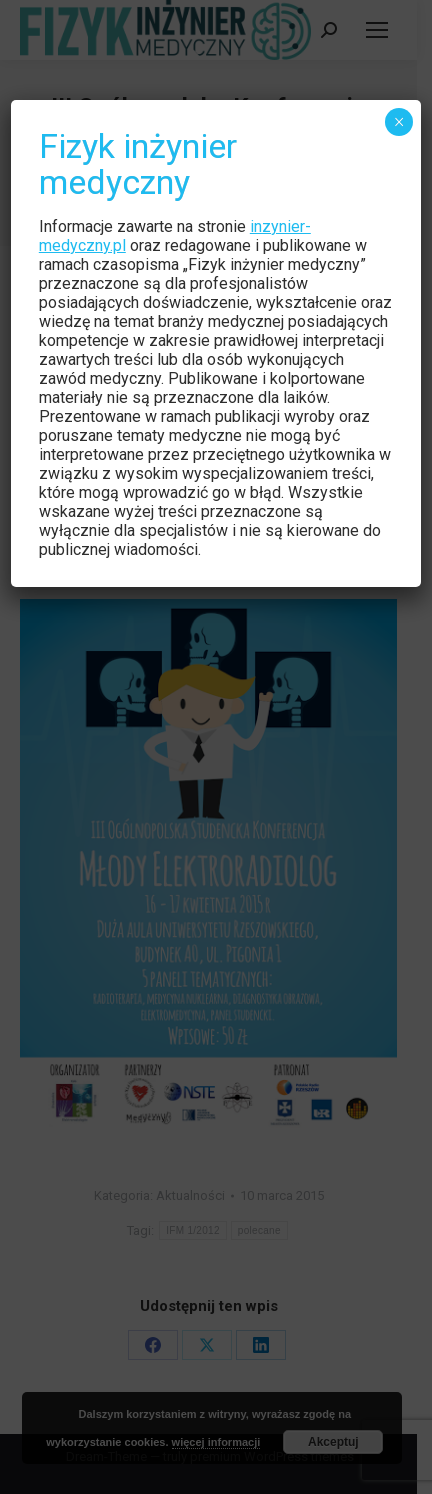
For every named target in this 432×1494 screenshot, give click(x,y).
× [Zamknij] (399, 122)
